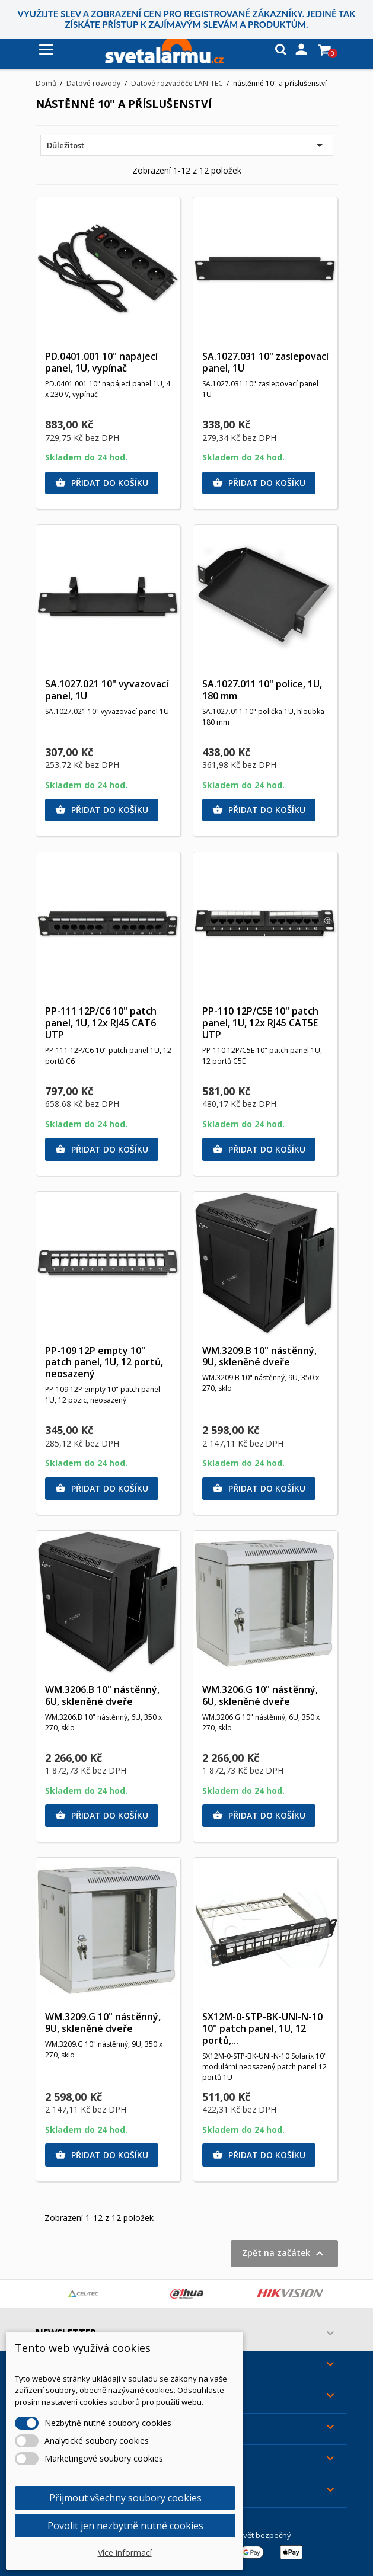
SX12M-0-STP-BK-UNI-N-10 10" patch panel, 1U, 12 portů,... (262, 2028)
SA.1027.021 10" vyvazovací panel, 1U (106, 689)
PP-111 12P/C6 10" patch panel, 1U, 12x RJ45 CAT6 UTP (101, 1022)
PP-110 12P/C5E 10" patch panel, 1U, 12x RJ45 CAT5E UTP (260, 1022)
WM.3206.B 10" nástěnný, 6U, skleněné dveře (102, 1695)
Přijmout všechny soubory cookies (125, 2497)
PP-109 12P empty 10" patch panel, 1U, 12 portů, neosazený (104, 1362)
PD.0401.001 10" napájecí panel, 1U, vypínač (101, 362)
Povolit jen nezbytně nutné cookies (125, 2525)
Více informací (125, 2552)
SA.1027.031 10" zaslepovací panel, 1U (265, 362)
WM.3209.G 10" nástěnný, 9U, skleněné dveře (103, 2022)
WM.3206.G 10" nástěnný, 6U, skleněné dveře (260, 1695)
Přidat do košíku (101, 483)
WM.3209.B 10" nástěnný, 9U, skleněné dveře (259, 1356)
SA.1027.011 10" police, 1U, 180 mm (262, 689)
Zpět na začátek (284, 2254)
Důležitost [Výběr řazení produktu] (187, 145)
